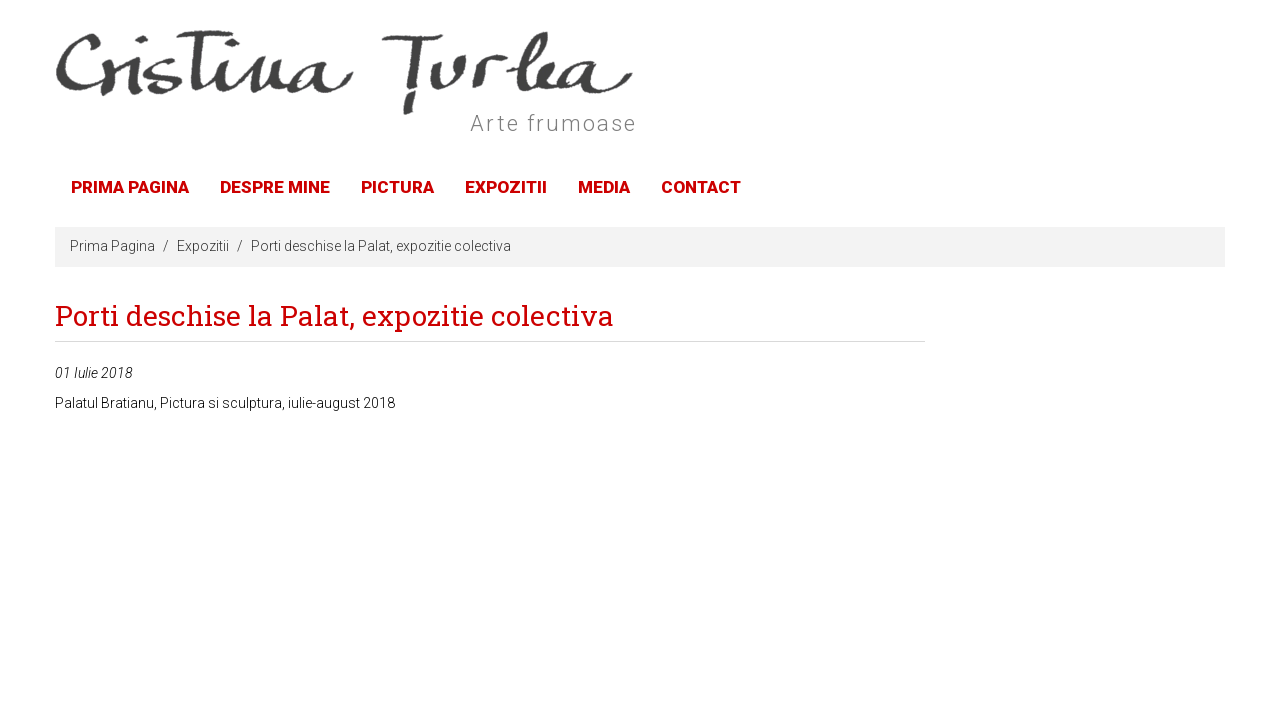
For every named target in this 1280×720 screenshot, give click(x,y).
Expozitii (506, 187)
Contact (701, 187)
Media (604, 187)
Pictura (397, 187)
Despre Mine (275, 187)
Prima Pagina (130, 187)
